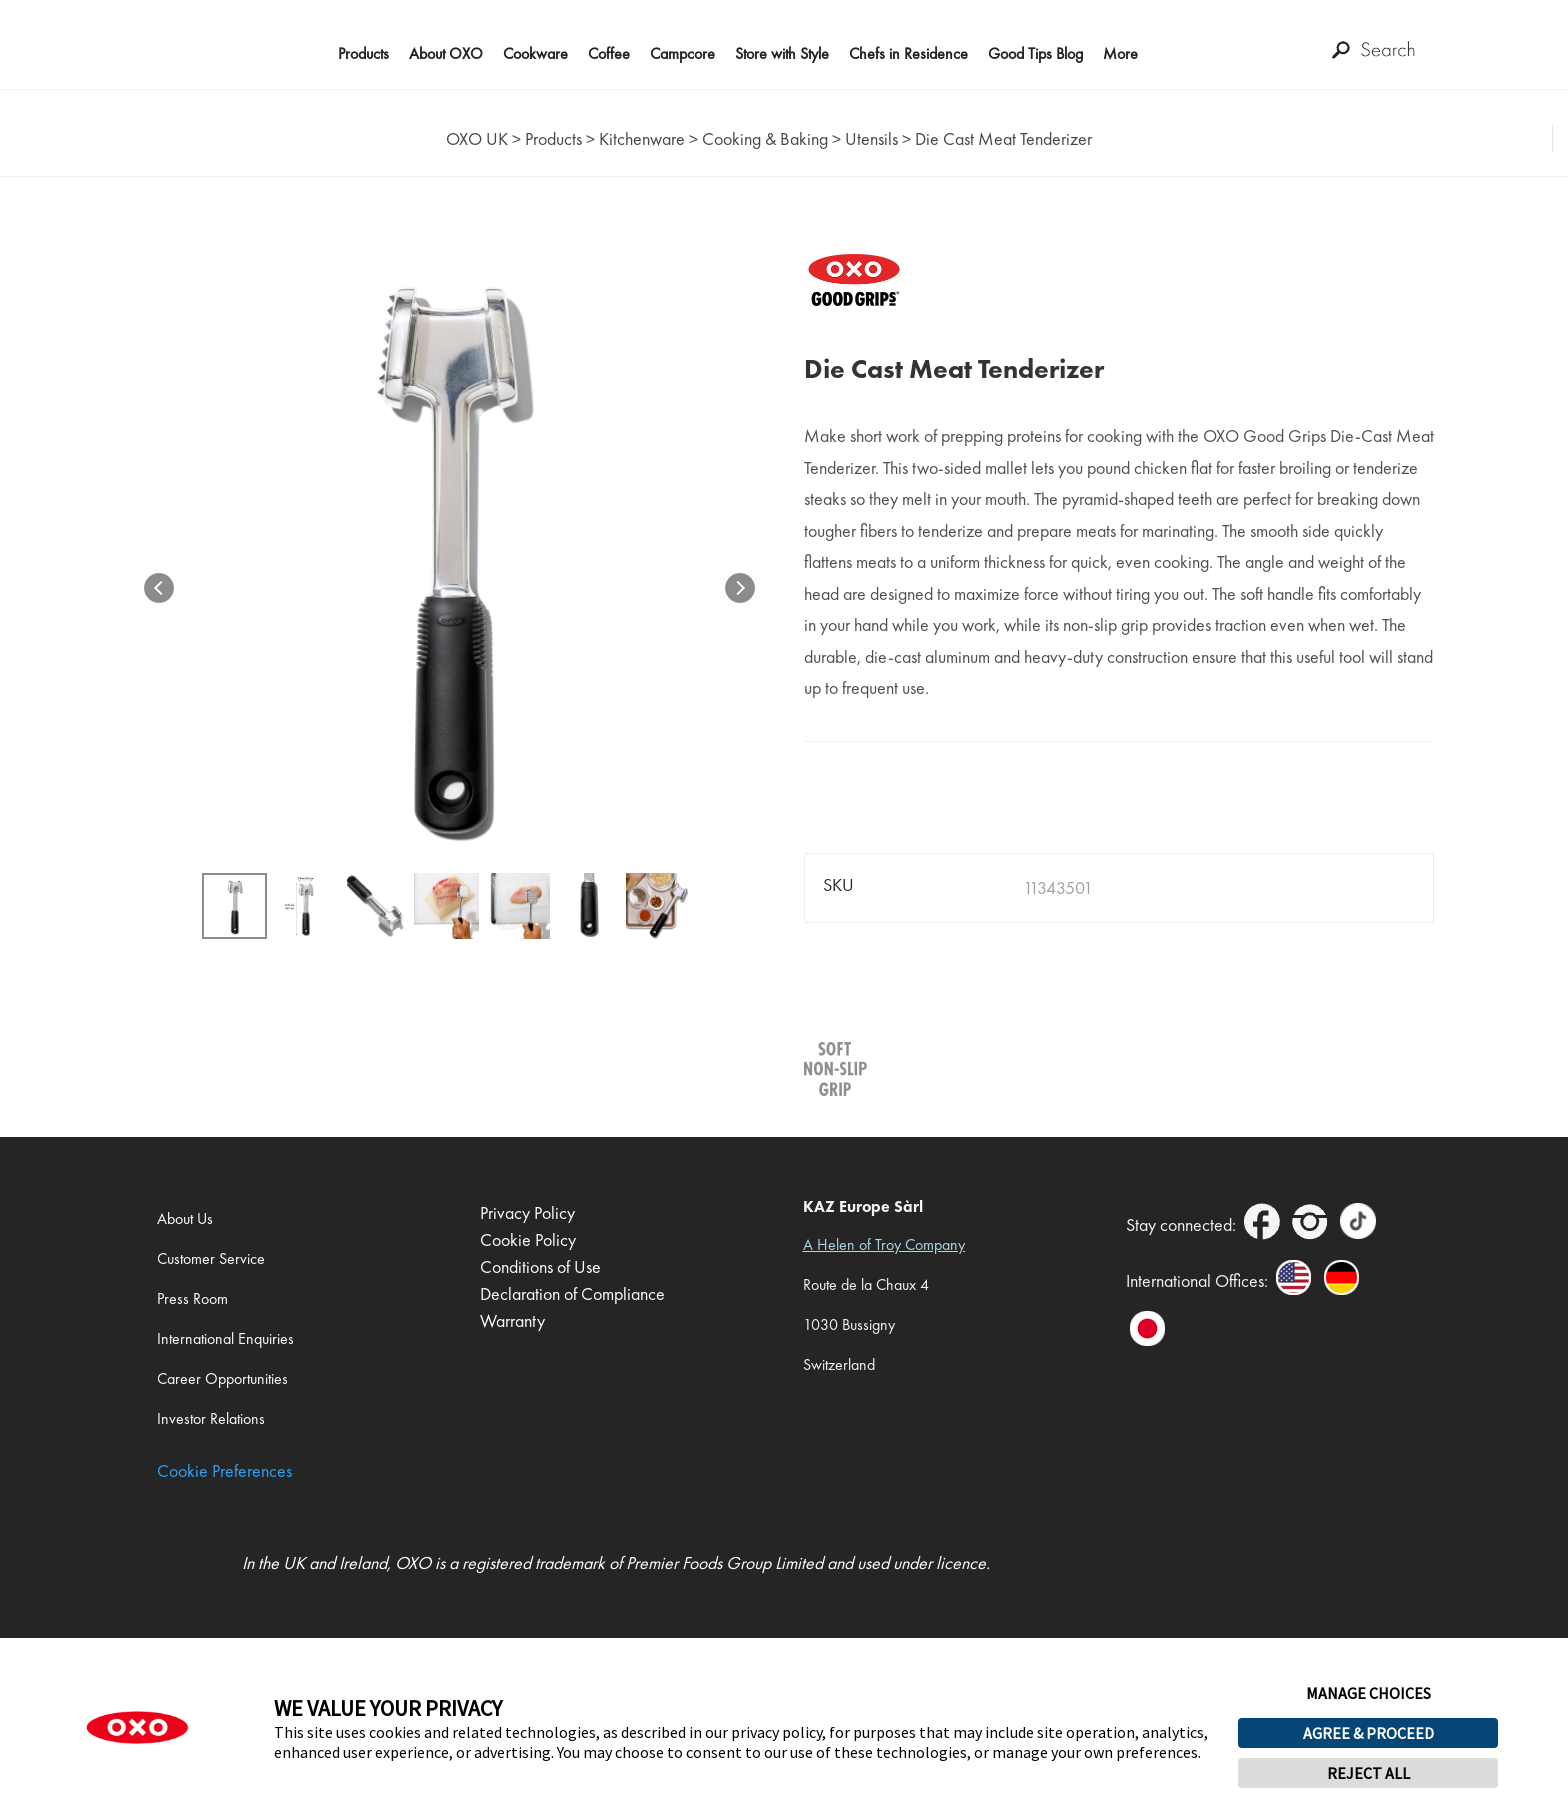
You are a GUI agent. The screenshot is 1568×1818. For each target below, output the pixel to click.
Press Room (192, 1298)
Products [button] (363, 53)
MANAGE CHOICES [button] (1368, 1693)
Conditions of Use (540, 1266)
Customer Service (211, 1258)
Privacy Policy (527, 1212)
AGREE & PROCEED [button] (1368, 1733)
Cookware (535, 53)
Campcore (682, 53)
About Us (185, 1218)
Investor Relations (211, 1418)
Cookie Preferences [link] (224, 1470)
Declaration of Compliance (572, 1293)
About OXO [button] (446, 53)
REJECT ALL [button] (1368, 1773)
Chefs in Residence (908, 53)
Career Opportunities (222, 1378)
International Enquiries (225, 1338)
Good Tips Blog (1035, 53)
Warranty (512, 1320)
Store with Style (782, 53)
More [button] (1120, 53)
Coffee (609, 53)
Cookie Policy (528, 1239)
